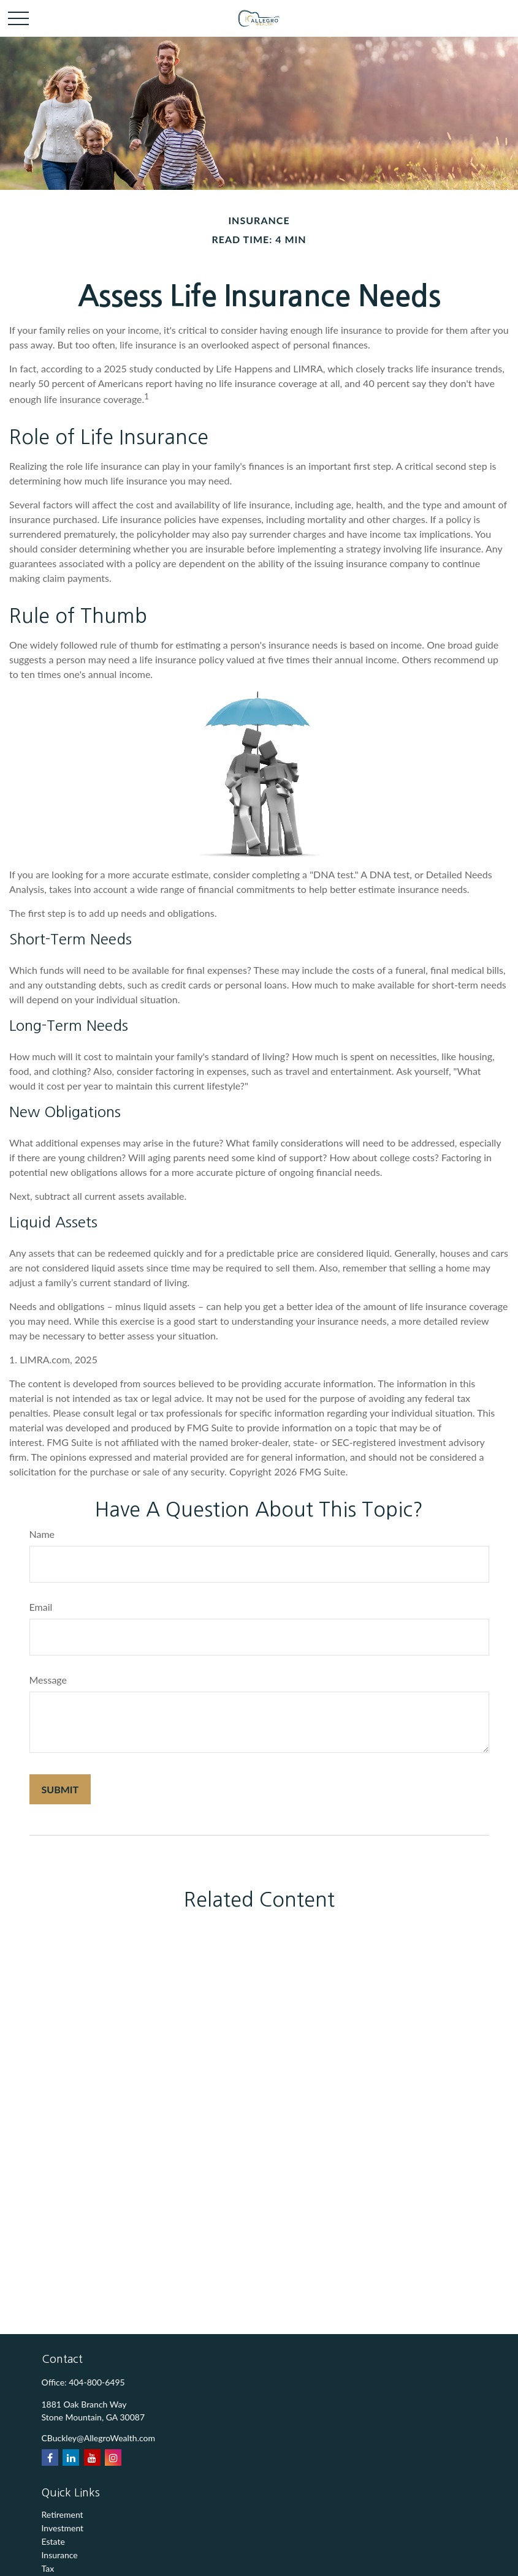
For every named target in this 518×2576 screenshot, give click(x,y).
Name (42, 1534)
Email (41, 1607)
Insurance (60, 2555)
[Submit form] (60, 1789)
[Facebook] (50, 2457)
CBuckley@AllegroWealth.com (99, 2438)
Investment (63, 2528)
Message (48, 1679)
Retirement (62, 2514)
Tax (48, 2568)
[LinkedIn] (71, 2457)
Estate (53, 2541)
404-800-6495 (97, 2382)
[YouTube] (92, 2457)
